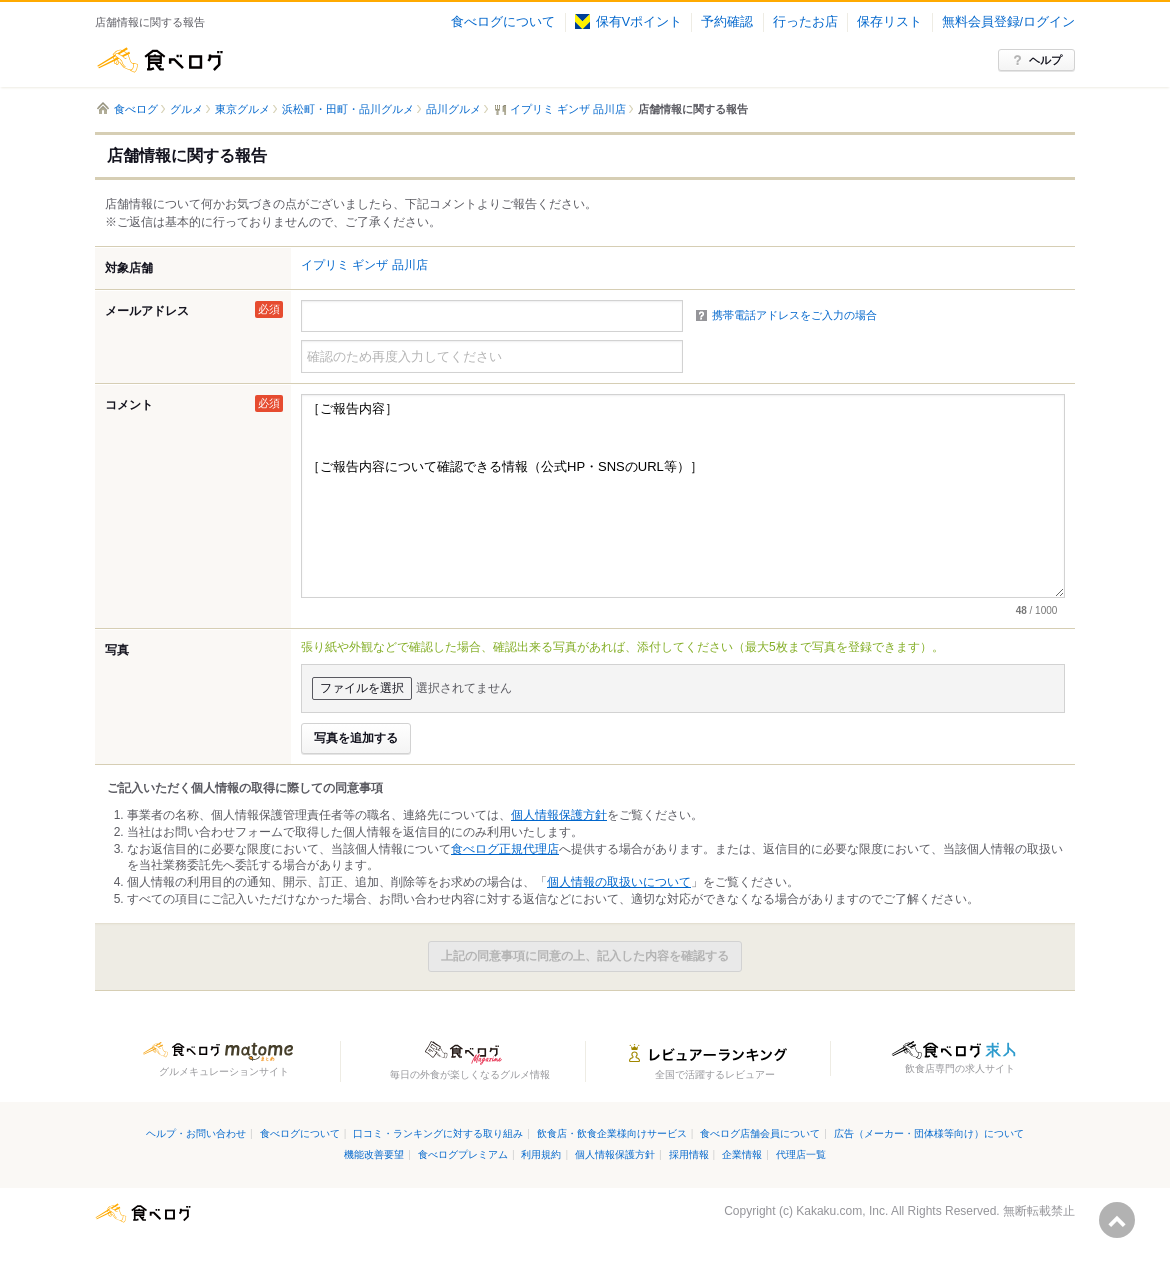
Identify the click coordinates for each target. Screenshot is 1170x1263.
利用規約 (541, 1154)
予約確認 (727, 22)
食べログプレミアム (463, 1154)
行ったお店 (805, 22)
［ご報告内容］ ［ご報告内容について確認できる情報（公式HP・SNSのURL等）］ (683, 496)
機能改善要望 (374, 1154)
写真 (117, 650)
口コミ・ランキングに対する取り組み (438, 1133)
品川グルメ (453, 109)
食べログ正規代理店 (505, 849)
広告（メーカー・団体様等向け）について (929, 1133)
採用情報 (689, 1154)
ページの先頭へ (1117, 1220)
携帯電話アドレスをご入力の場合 (794, 315)
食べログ (160, 60)
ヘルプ (1045, 60)
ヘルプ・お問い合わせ (196, 1133)
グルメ (186, 109)
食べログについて (503, 22)
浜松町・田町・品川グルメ (348, 109)
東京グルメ (242, 109)
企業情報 (742, 1154)
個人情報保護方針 (559, 815)
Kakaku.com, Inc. (842, 1211)
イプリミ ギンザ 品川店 (364, 265)
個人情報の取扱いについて (619, 882)
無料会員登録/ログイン (1008, 22)
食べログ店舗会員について (760, 1133)
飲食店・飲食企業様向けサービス (612, 1133)
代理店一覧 (801, 1154)
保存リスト (889, 22)
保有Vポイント (628, 22)
